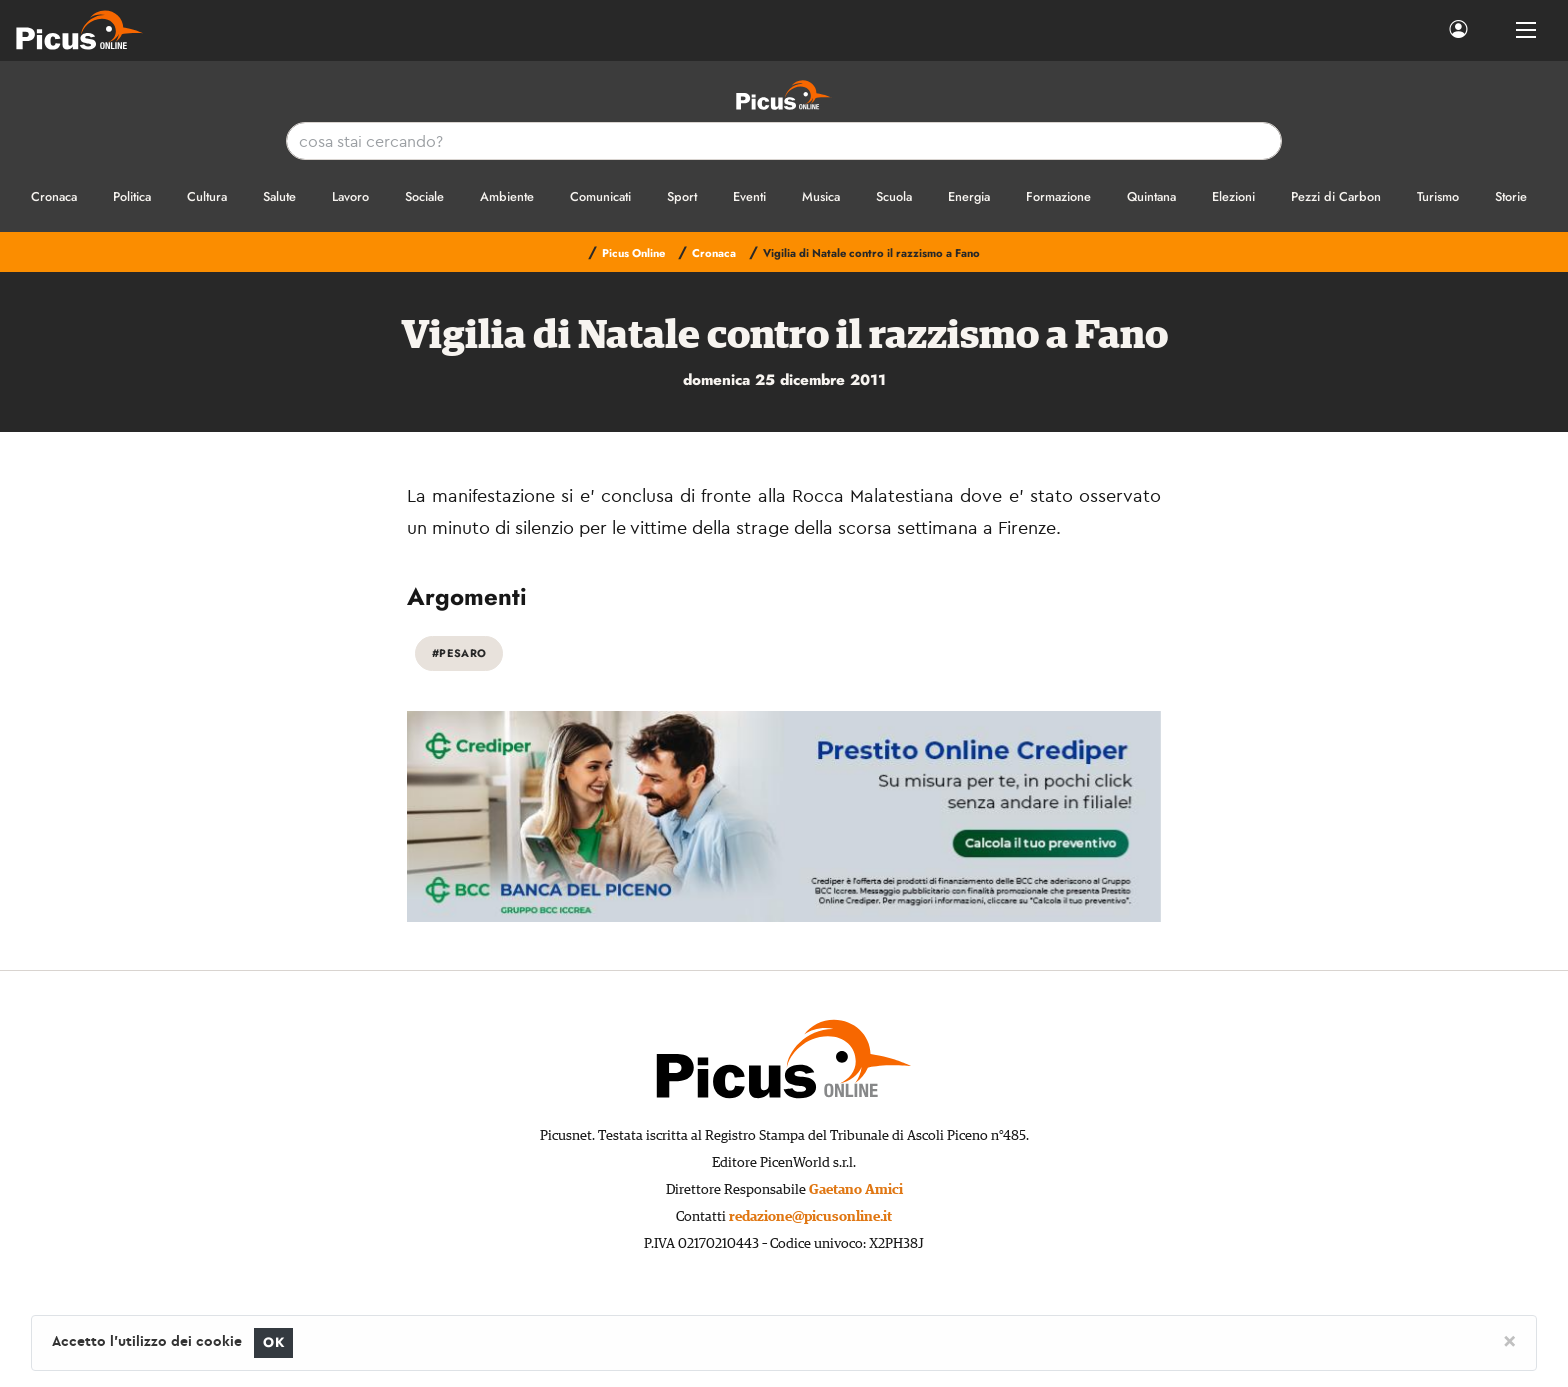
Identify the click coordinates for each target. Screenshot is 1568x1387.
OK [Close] (273, 1342)
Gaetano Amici (856, 1190)
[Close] (1509, 1340)
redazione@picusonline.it (810, 1217)
